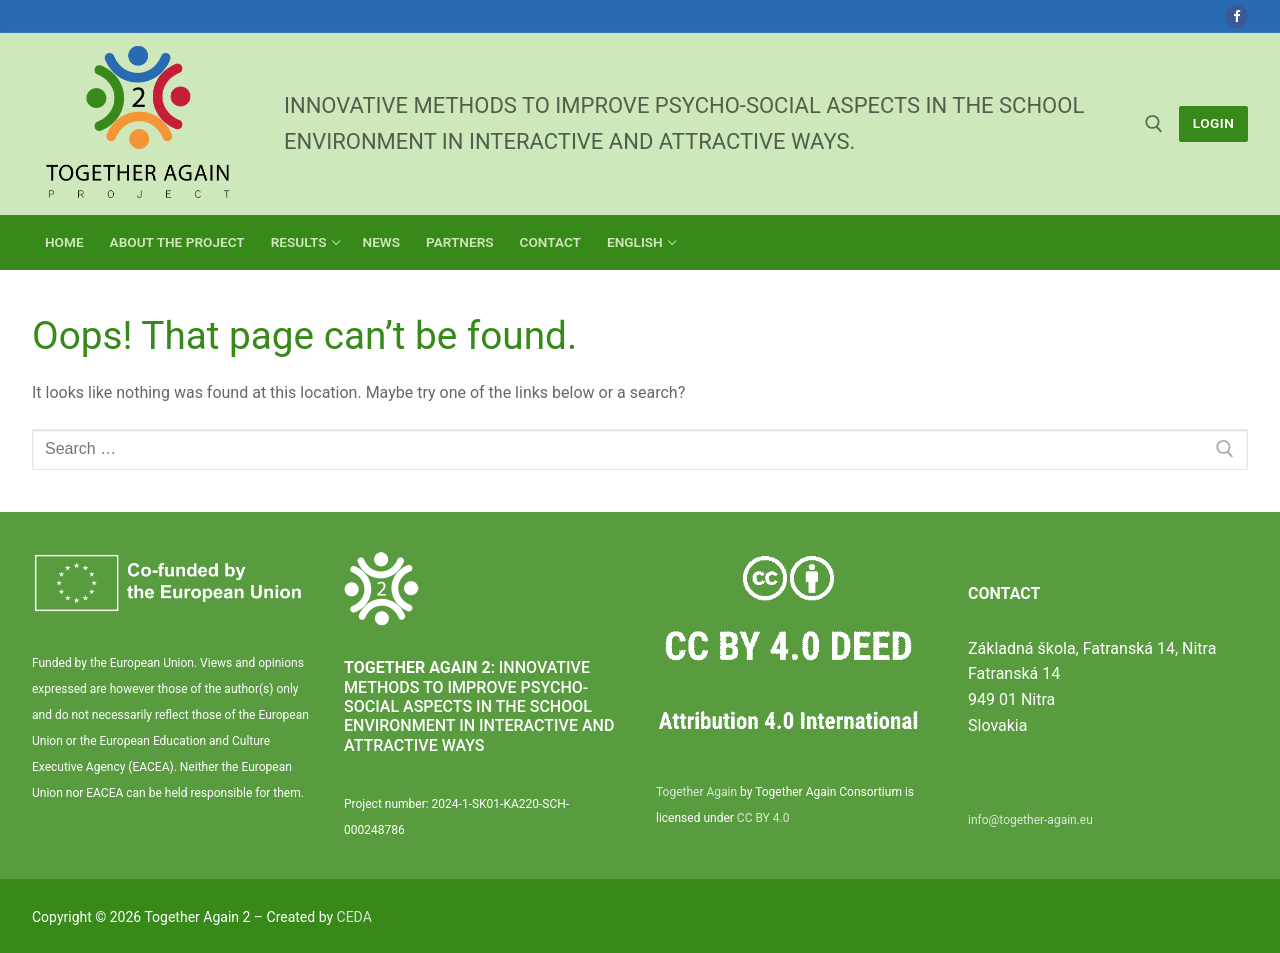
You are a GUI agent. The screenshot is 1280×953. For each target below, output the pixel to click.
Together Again (696, 792)
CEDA (354, 917)
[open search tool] (1154, 124)
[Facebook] (1236, 16)
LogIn (1214, 123)
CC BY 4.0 (763, 818)
